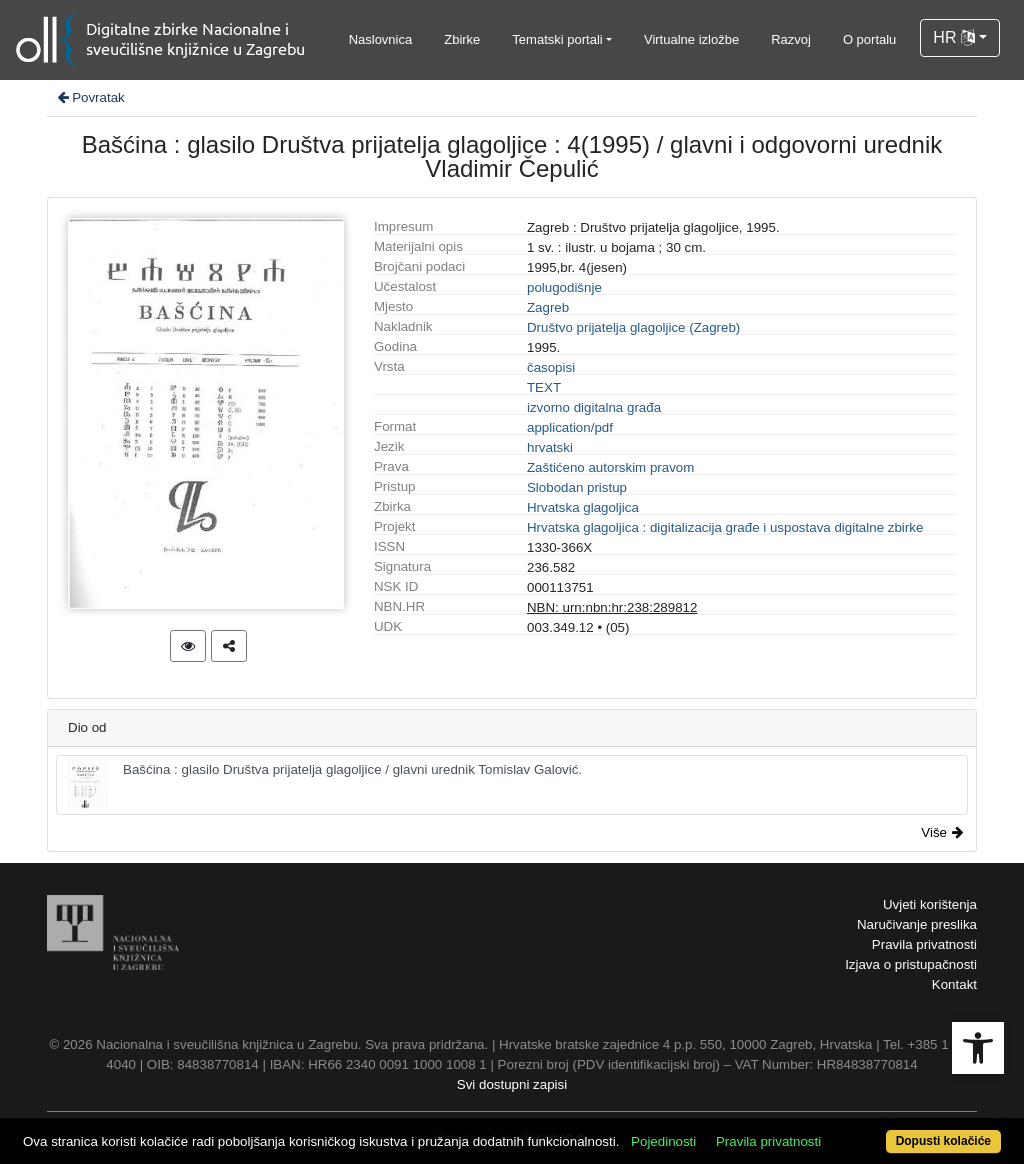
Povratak (90, 97)
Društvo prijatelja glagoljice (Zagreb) (633, 327)
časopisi (551, 367)
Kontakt (954, 984)
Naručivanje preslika (917, 924)
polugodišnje (564, 287)
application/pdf (570, 427)
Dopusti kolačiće (943, 1141)
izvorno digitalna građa (594, 407)
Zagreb (548, 307)
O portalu (869, 39)
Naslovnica (381, 39)
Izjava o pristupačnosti (911, 964)
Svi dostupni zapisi (512, 1084)
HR (954, 37)
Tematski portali (557, 39)
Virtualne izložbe (691, 39)
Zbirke (462, 39)
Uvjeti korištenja (930, 904)
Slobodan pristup (577, 487)
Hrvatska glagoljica (583, 507)
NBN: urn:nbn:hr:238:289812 (612, 607)
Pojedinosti (663, 1141)
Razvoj (791, 39)
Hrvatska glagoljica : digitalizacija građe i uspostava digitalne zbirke (725, 527)
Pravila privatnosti (924, 944)
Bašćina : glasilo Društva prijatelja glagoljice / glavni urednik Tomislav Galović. (323, 785)
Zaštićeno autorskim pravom (610, 467)
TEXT (544, 387)
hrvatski (550, 447)
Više (942, 832)
